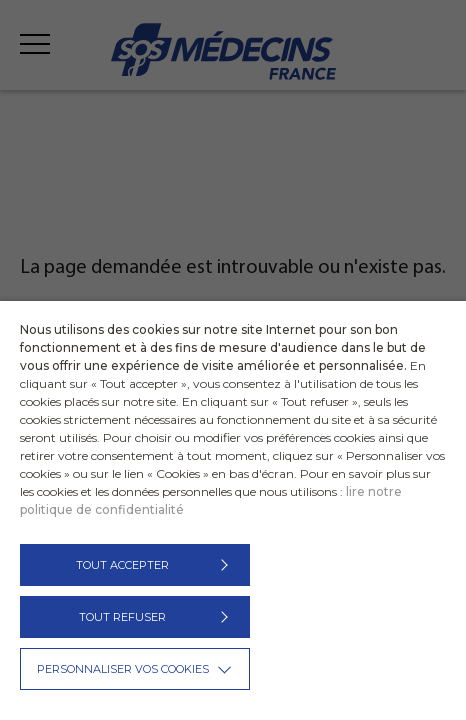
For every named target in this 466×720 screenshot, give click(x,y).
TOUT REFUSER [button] (122, 617)
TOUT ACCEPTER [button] (122, 565)
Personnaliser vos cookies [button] (123, 669)
